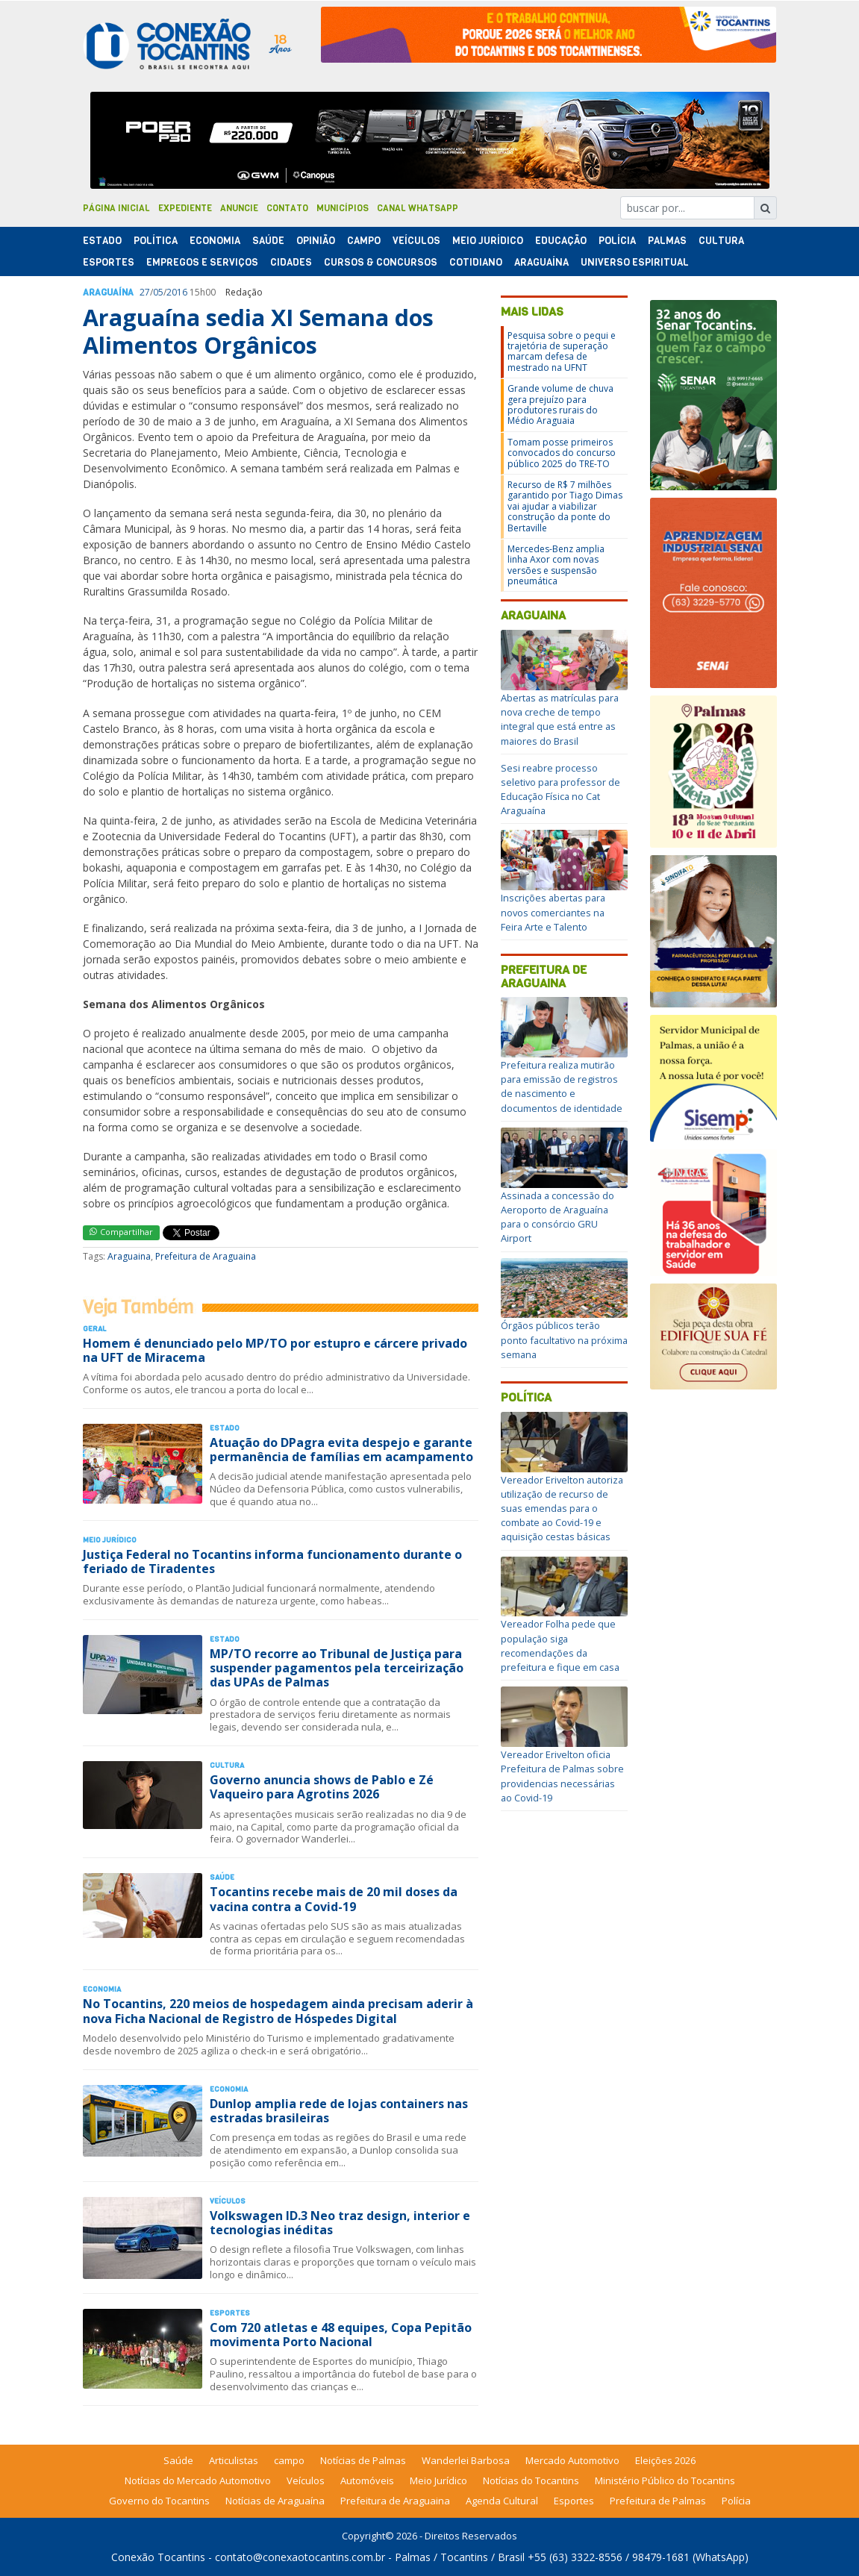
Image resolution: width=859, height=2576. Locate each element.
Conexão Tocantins (158, 2557)
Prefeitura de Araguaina (205, 1256)
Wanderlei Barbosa (466, 2460)
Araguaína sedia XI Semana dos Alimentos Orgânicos (258, 331)
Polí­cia (617, 240)
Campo (364, 240)
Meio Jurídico (487, 240)
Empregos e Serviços (202, 262)
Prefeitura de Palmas (658, 2500)
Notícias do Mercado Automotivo (198, 2480)
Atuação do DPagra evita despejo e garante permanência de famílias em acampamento (341, 1449)
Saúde (268, 240)
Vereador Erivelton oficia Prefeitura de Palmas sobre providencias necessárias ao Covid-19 (562, 1776)
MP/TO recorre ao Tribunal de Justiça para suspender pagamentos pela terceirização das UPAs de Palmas (336, 1667)
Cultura (721, 240)
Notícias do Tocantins (531, 2480)
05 (158, 292)
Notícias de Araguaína (275, 2500)
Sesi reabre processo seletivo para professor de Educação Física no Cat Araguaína (560, 789)
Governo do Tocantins (159, 2500)
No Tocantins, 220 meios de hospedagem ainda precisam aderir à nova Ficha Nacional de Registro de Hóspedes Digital (278, 2010)
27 (145, 292)
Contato (287, 208)
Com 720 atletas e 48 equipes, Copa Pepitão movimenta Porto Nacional (341, 2334)
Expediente (185, 208)
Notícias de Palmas (363, 2460)
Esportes (108, 262)
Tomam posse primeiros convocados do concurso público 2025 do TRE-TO (561, 453)
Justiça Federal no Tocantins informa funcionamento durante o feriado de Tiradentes (272, 1561)
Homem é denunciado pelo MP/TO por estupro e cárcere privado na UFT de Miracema (275, 1350)
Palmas (667, 240)
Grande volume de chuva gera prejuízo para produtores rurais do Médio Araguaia (560, 404)
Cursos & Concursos (380, 262)
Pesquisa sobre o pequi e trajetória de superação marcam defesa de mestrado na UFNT (561, 351)
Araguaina (129, 1256)
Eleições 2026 (665, 2460)
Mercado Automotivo (572, 2460)
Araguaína (541, 262)
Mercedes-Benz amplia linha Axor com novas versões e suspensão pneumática (556, 565)
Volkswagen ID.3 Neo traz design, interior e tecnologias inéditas (340, 2222)
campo (289, 2460)
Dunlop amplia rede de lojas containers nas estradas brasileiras (339, 2110)
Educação (561, 240)
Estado (102, 240)
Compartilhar (121, 1231)
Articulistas (233, 2460)
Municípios (342, 208)
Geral (94, 1329)
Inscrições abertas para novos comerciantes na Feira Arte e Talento (553, 912)
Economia (215, 240)
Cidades (291, 262)
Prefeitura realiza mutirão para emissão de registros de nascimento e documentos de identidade (561, 1086)
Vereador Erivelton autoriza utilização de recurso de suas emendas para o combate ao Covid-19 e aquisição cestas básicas (562, 1508)
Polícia (736, 2500)
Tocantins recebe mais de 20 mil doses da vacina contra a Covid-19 (333, 1898)
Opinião (315, 240)
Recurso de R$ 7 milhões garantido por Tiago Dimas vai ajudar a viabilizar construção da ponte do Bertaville (564, 506)
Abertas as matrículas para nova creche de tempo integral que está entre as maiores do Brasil (560, 719)
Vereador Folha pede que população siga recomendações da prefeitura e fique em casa (560, 1645)
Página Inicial (116, 208)
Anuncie (239, 208)
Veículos (416, 240)
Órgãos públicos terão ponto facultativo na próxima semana (564, 1339)
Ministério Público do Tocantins (665, 2480)
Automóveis (367, 2480)
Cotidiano (475, 262)
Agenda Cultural (502, 2500)
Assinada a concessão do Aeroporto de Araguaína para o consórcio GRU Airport (557, 1217)
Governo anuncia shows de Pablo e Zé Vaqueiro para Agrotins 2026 (322, 1787)
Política (526, 1397)
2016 (176, 292)
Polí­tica (156, 240)
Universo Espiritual (635, 262)
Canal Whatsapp (417, 208)
